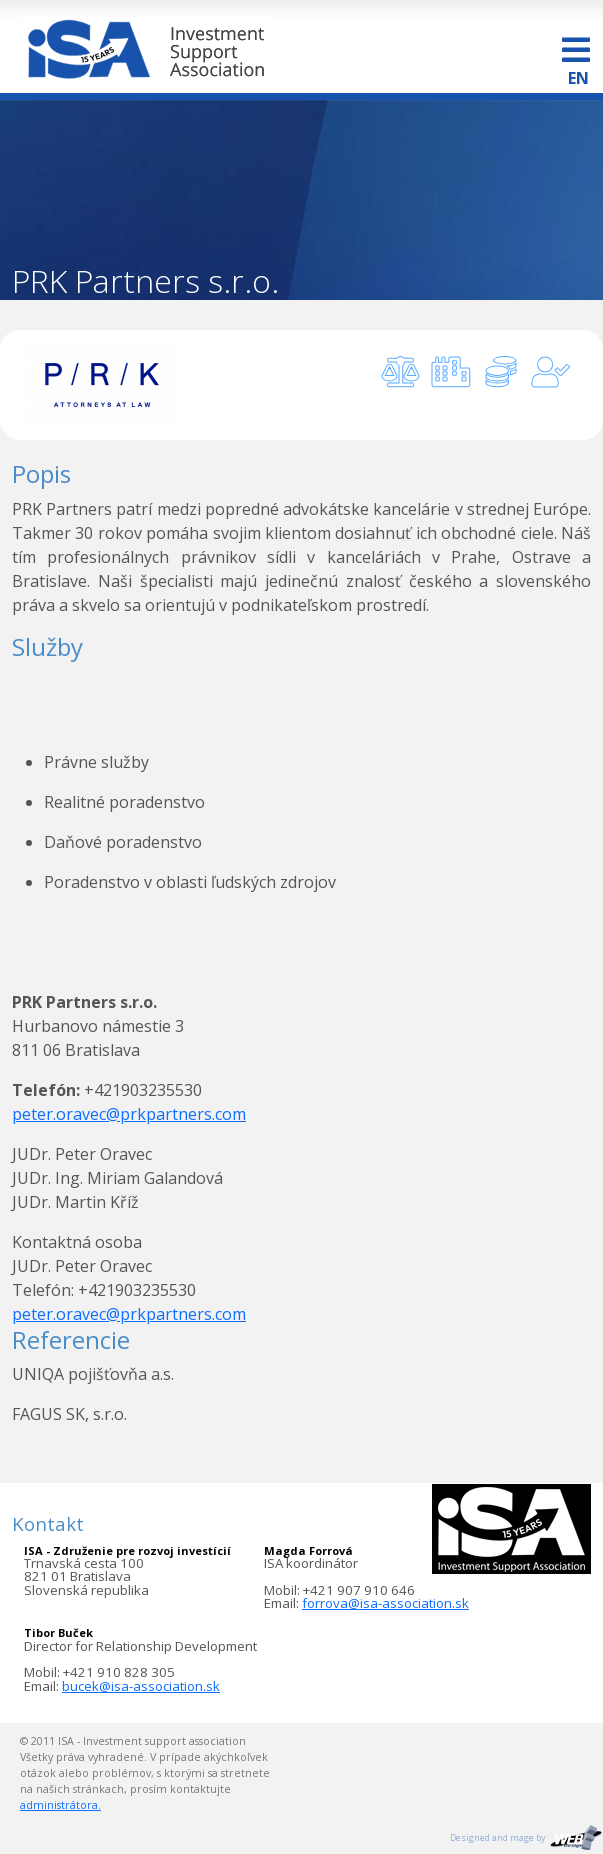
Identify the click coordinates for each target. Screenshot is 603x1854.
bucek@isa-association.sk (141, 1686)
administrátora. (60, 1805)
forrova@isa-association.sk (385, 1603)
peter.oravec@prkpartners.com (129, 1114)
